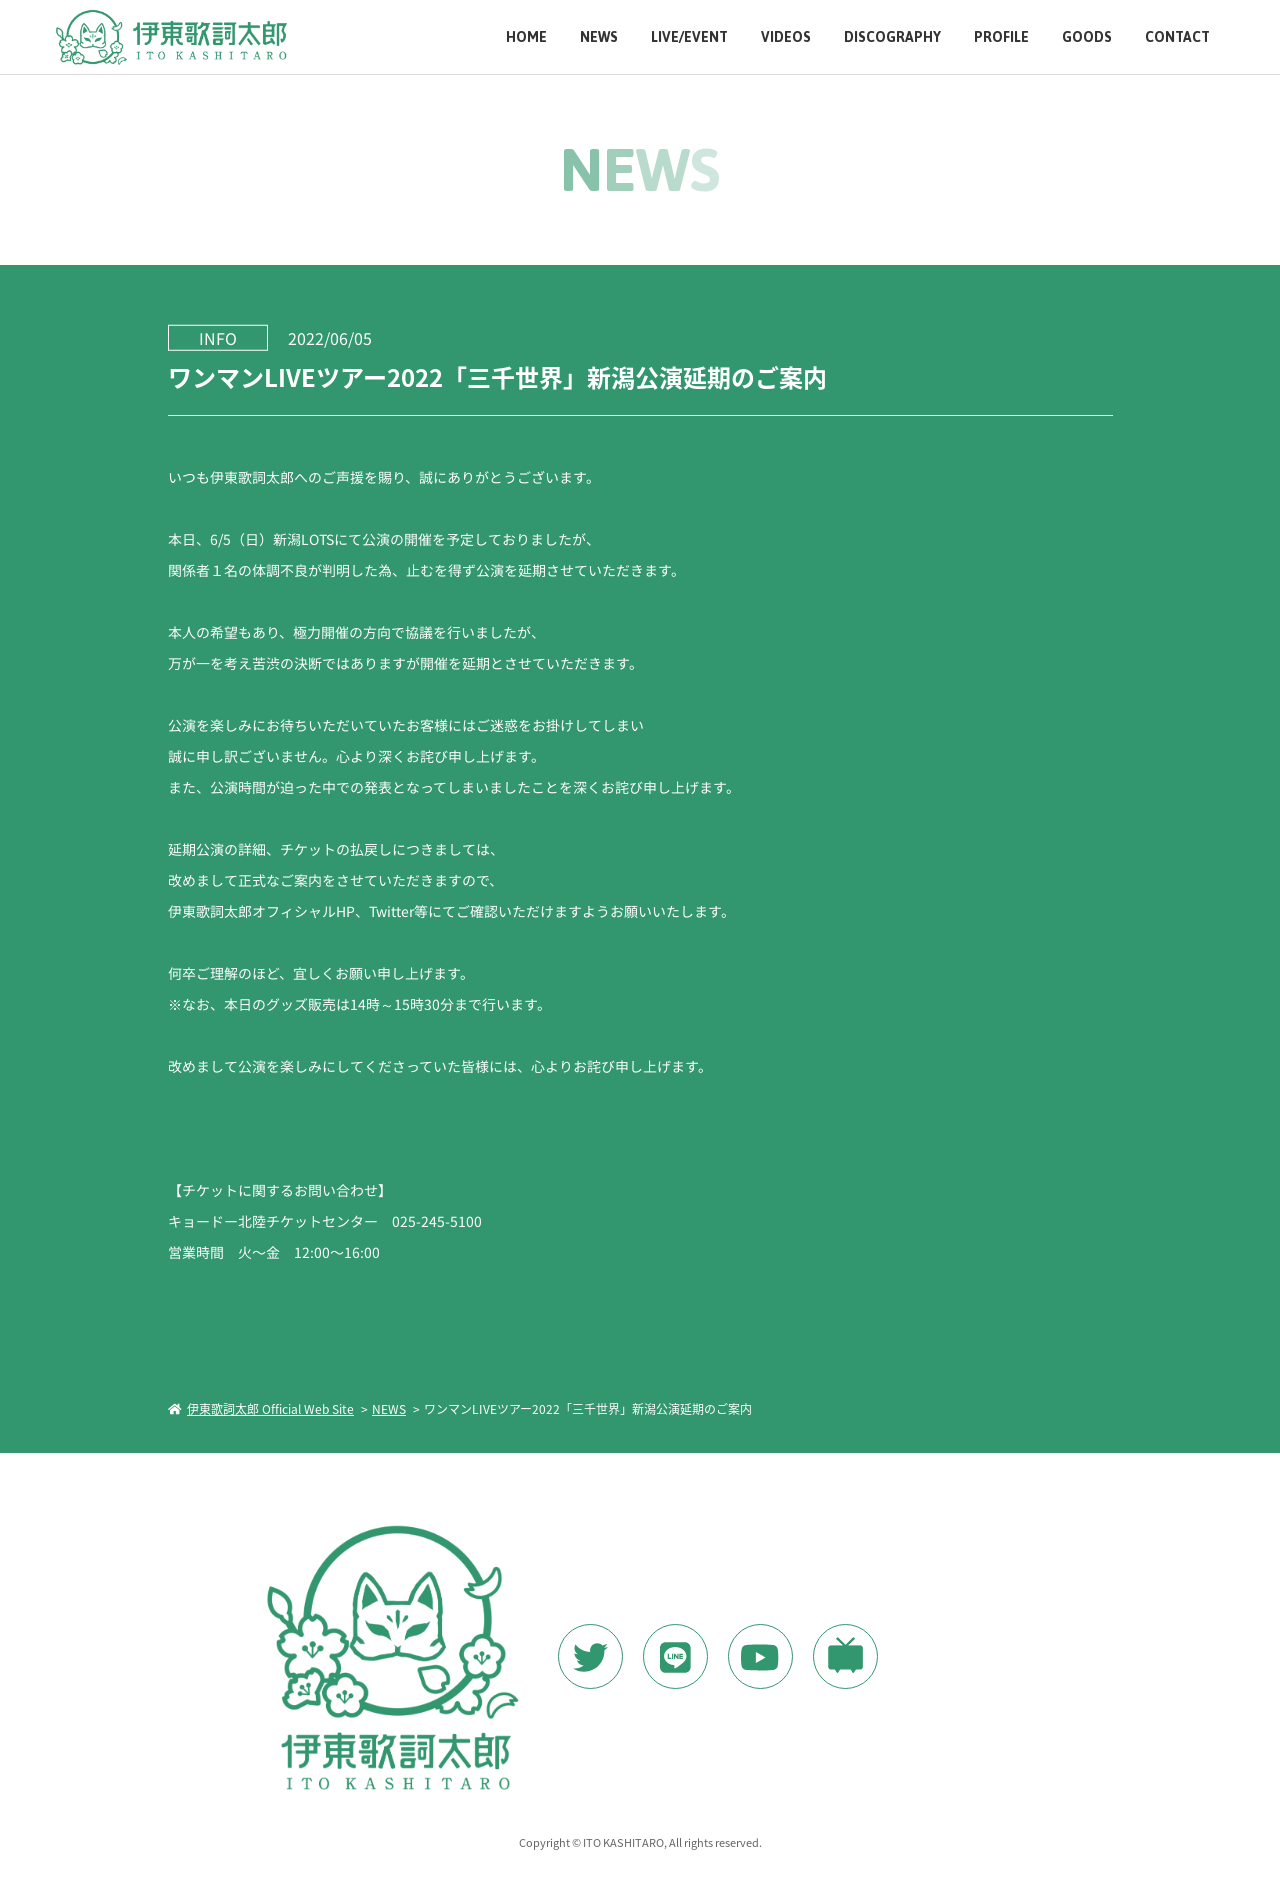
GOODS (1087, 37)
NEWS (599, 37)
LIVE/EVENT (689, 37)
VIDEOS (786, 37)
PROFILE (1001, 37)
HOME (526, 37)
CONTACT (1177, 37)
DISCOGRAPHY (892, 37)
